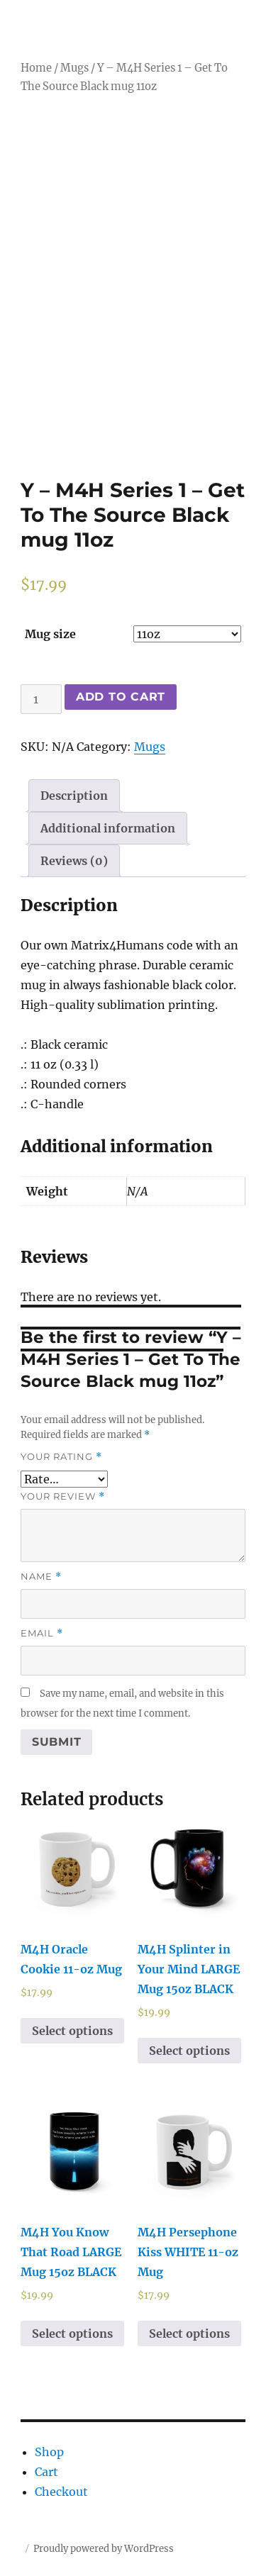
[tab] (74, 795)
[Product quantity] (41, 699)
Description (74, 795)
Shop (49, 2452)
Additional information (107, 828)
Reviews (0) (74, 861)
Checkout (61, 2492)
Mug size (50, 634)
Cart (46, 2472)
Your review (63, 1496)
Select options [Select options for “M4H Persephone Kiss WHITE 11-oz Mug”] (189, 2333)
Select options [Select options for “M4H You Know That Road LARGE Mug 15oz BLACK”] (72, 2333)
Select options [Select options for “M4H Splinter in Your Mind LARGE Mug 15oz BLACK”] (189, 2050)
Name (41, 1577)
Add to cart (120, 696)
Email (42, 1633)
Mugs (74, 68)
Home (36, 68)
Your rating (61, 1457)
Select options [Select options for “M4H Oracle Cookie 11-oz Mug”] (72, 2031)
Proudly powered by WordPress (103, 2549)
